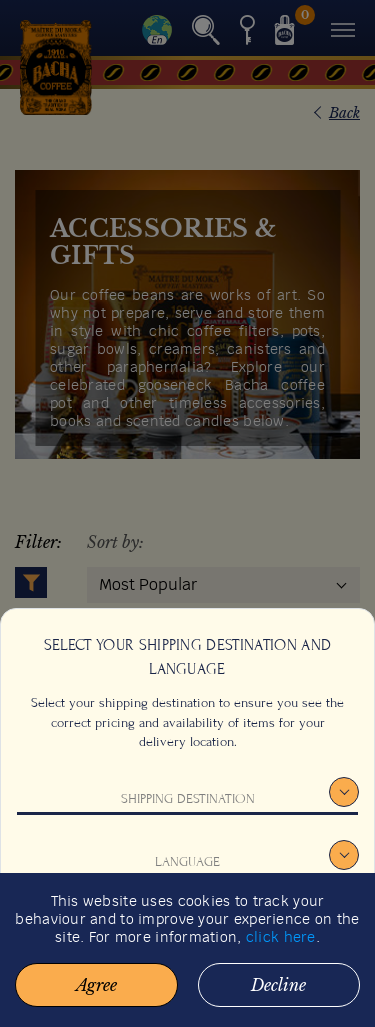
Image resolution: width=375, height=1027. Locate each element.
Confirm (187, 930)
